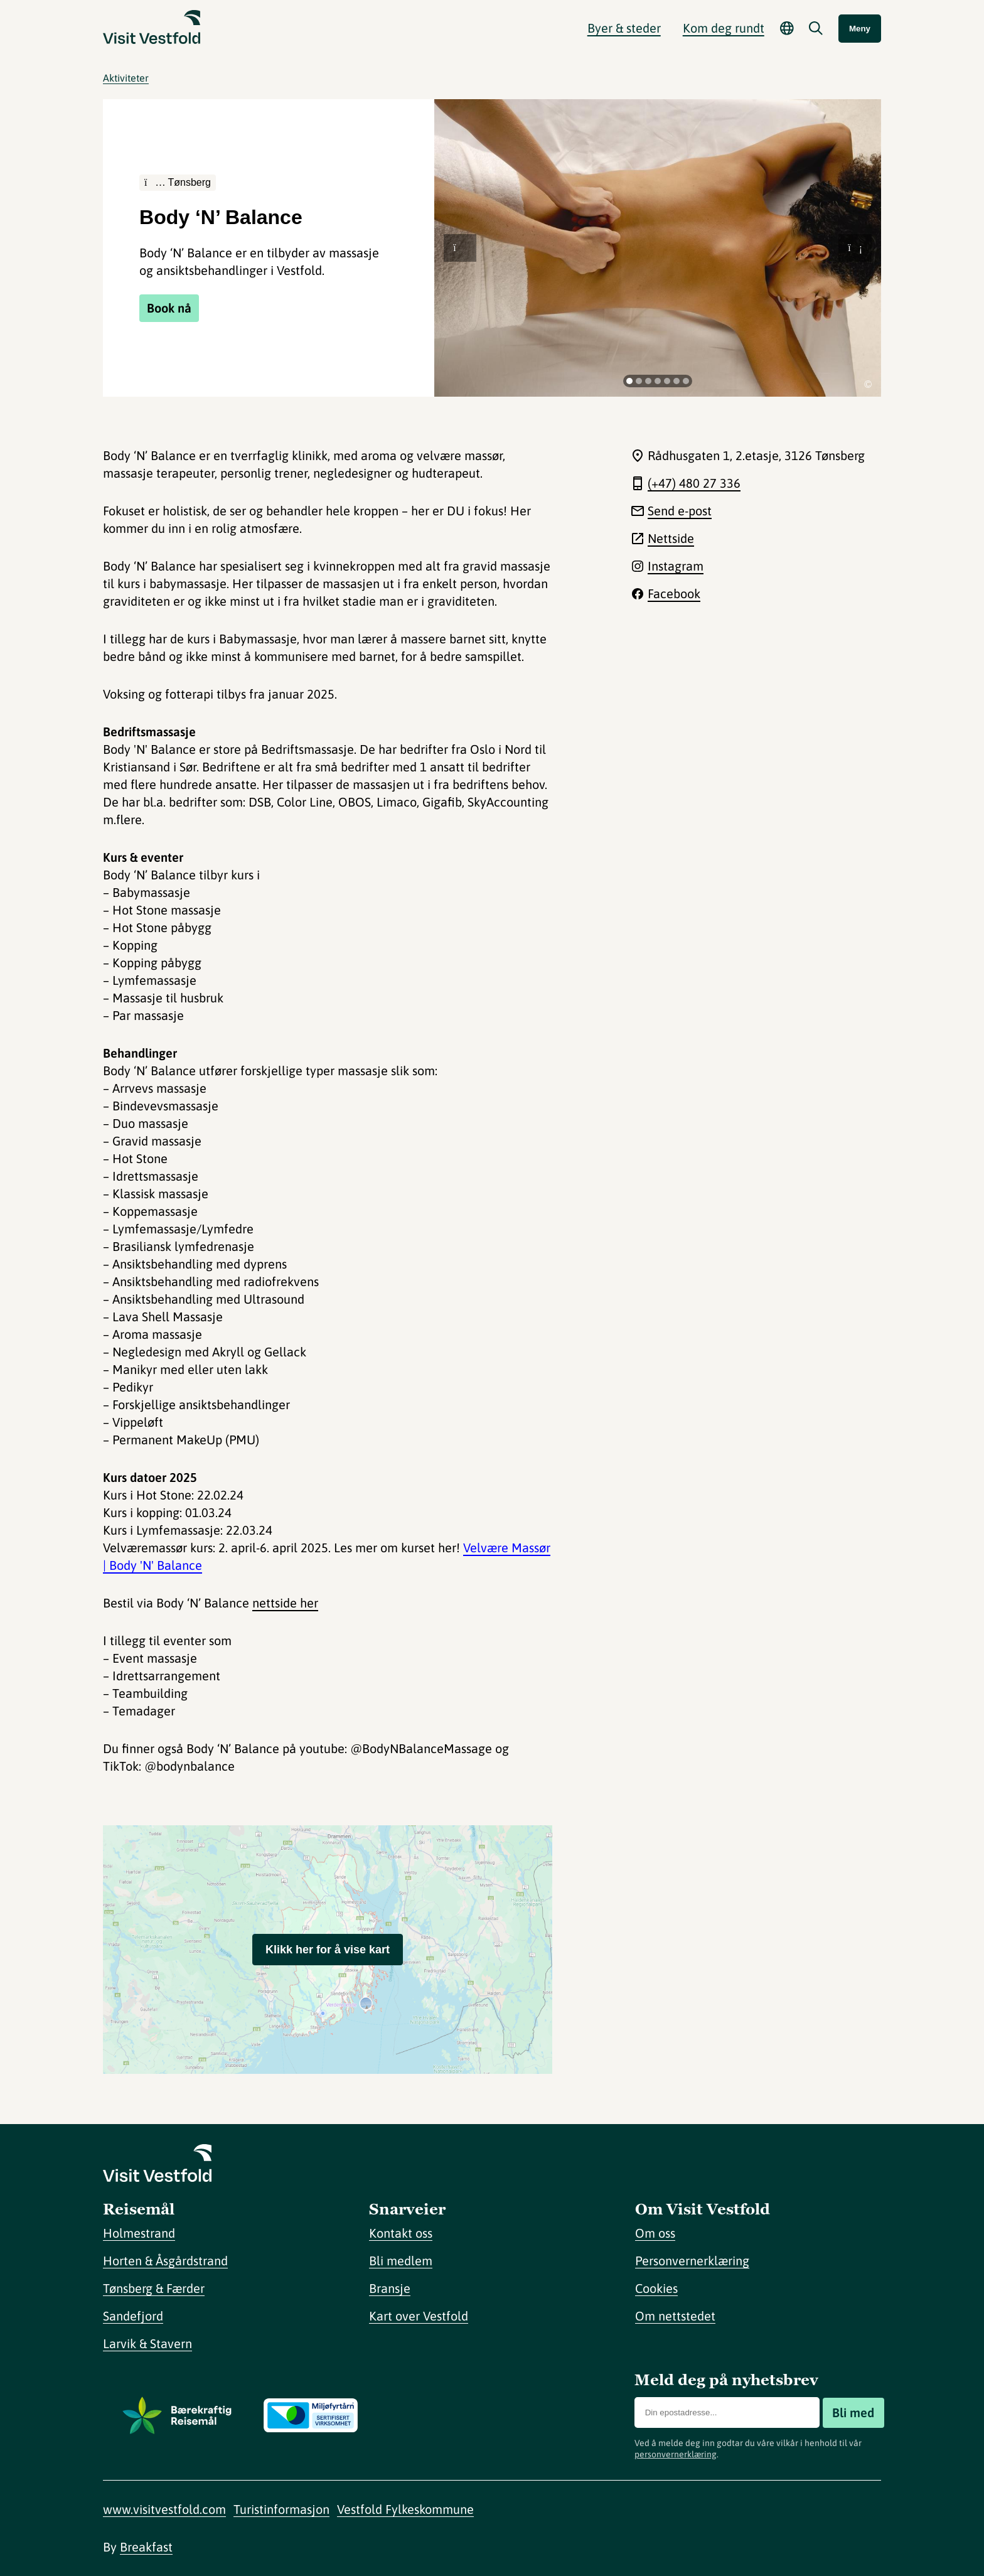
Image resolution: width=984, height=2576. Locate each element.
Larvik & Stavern (147, 2343)
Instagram (675, 566)
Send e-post (680, 510)
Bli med (853, 2412)
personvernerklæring (675, 2454)
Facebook (674, 593)
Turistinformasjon (281, 2509)
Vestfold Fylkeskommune (405, 2509)
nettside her (285, 1603)
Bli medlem (400, 2260)
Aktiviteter (126, 77)
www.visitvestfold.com (164, 2509)
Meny (859, 28)
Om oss (655, 2233)
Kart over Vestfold (418, 2316)
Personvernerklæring (692, 2260)
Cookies (656, 2288)
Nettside (671, 538)
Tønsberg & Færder (154, 2288)
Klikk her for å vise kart (327, 1949)
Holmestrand (139, 2233)
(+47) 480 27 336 (694, 483)
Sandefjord (133, 2316)
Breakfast (146, 2547)
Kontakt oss (400, 2233)
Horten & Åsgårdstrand (165, 2260)
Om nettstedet (675, 2316)
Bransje (389, 2288)
